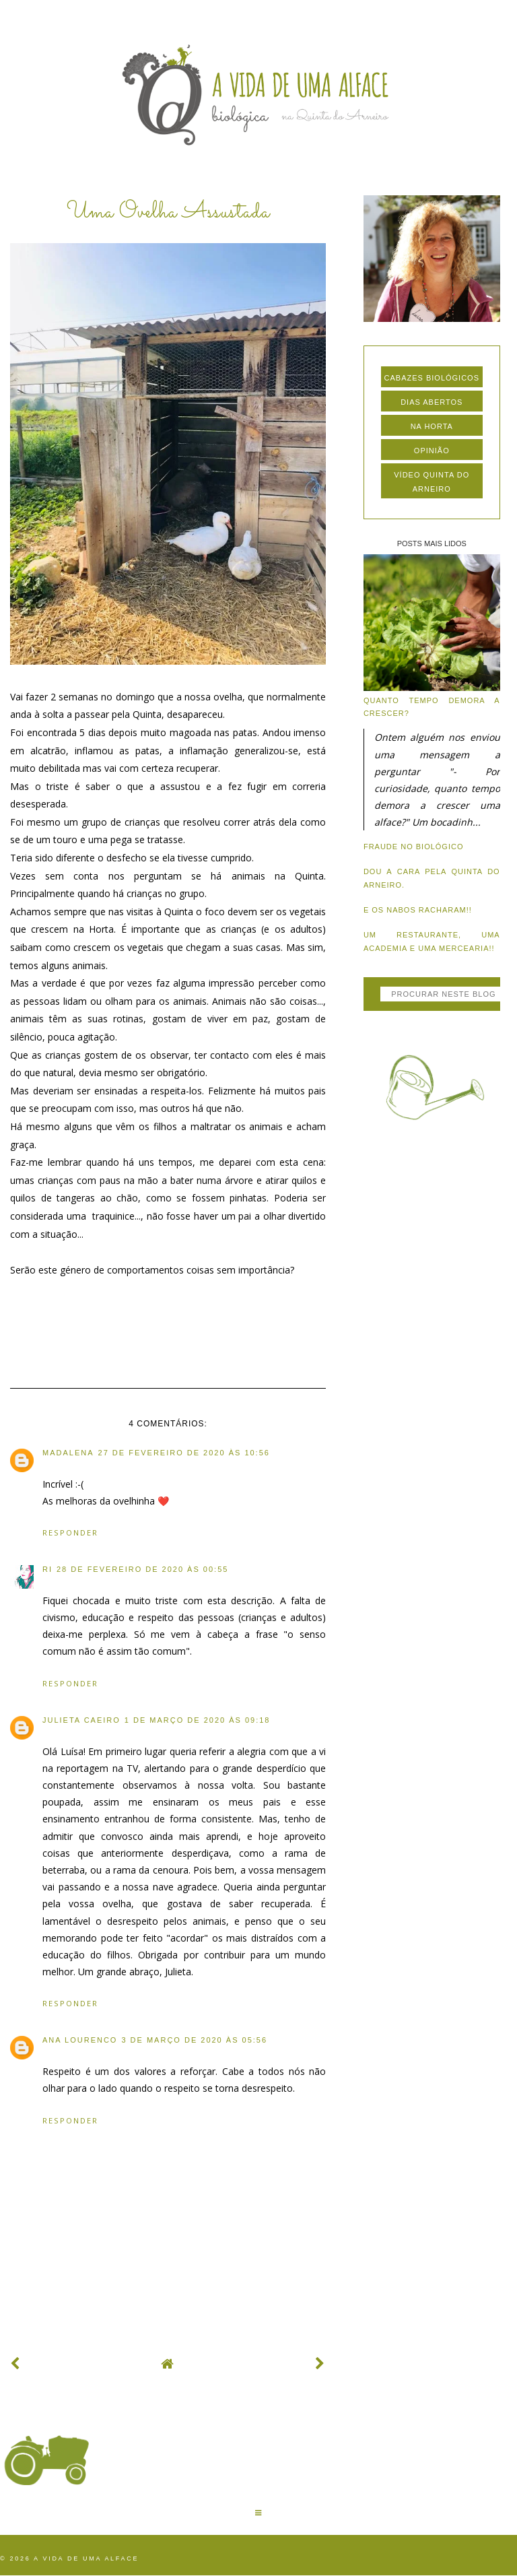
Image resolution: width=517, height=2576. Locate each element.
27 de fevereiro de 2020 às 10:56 (184, 1453)
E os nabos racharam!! (418, 910)
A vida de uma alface (86, 2558)
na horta (432, 426)
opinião (432, 451)
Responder (70, 1532)
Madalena (68, 1453)
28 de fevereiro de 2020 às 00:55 (142, 1569)
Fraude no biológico (414, 847)
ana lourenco (79, 2040)
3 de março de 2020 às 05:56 (194, 2040)
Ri (47, 1569)
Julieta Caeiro (81, 1720)
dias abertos (431, 402)
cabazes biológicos (431, 378)
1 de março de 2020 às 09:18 (198, 1720)
